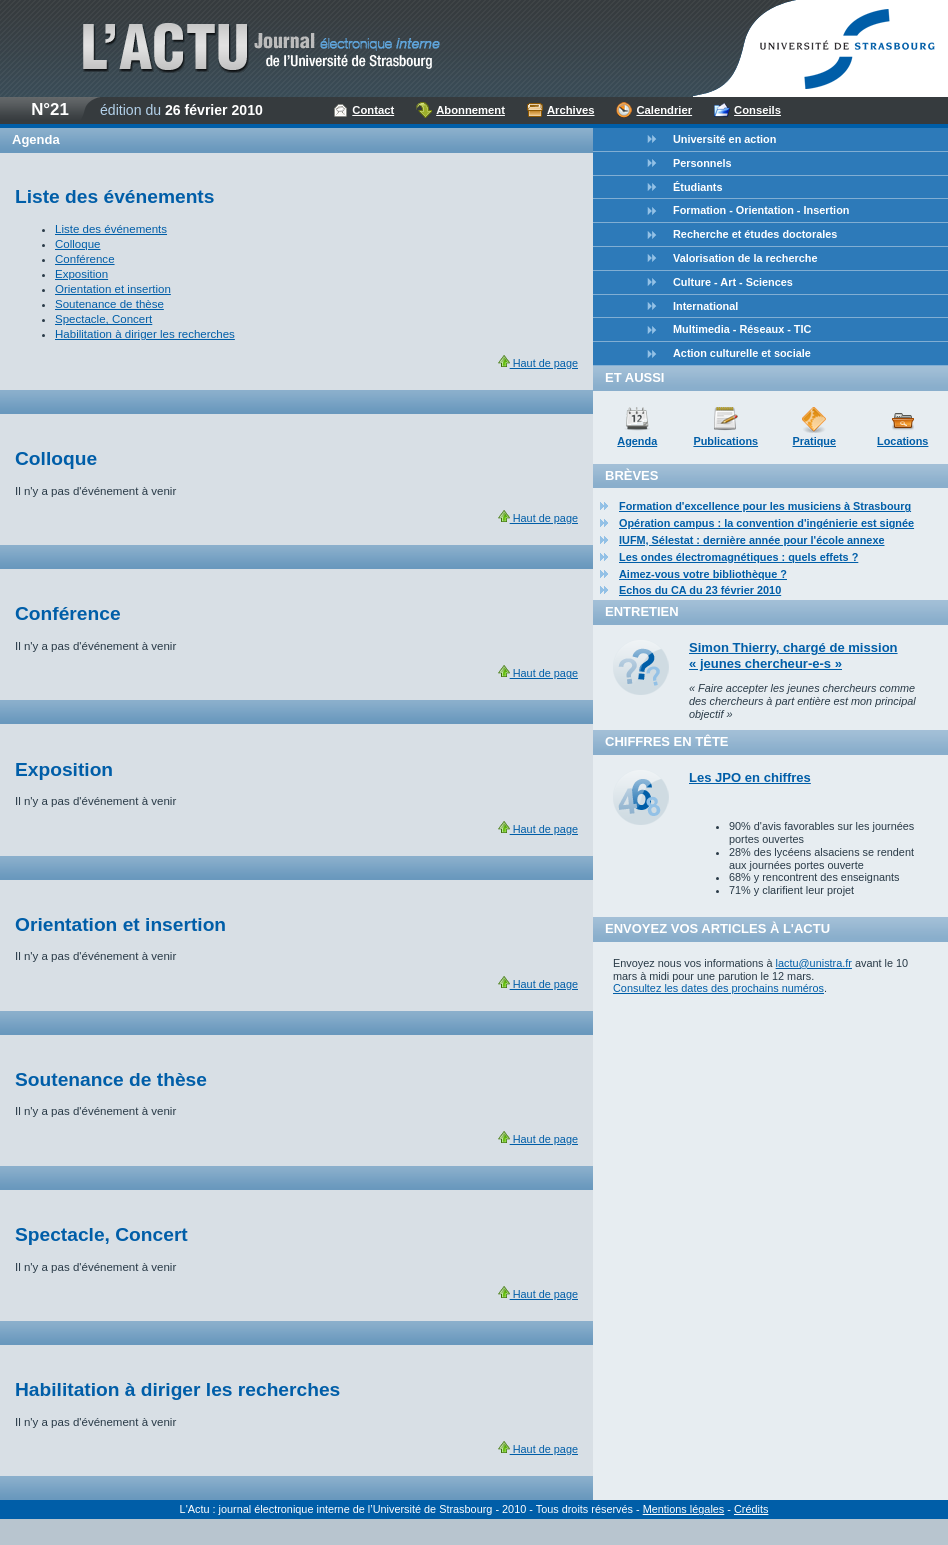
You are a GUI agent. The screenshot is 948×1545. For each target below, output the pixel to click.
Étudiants (698, 187)
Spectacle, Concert (103, 319)
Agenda (637, 441)
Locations (902, 441)
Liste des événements (111, 229)
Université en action (724, 139)
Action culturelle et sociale (742, 353)
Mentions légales (684, 1509)
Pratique (814, 441)
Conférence (85, 259)
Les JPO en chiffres (750, 777)
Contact (373, 110)
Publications (725, 441)
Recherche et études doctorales (755, 234)
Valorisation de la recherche (745, 258)
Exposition (81, 274)
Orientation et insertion (113, 289)
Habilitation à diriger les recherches (145, 334)
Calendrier (664, 110)
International (705, 306)
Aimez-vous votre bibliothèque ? (703, 574)
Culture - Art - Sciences (733, 282)
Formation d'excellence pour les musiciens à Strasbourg (765, 506)
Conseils (757, 110)
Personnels (702, 163)
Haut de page (538, 363)
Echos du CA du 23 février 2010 (700, 590)
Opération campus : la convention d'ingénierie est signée (766, 523)
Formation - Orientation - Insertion (761, 210)
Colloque (77, 244)
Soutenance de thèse (109, 304)
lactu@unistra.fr (814, 963)
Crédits (751, 1509)
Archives (571, 110)
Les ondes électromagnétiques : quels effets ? (738, 557)
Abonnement (470, 110)
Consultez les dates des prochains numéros (718, 988)
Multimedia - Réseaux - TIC (742, 329)
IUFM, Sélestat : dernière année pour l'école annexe (751, 540)
